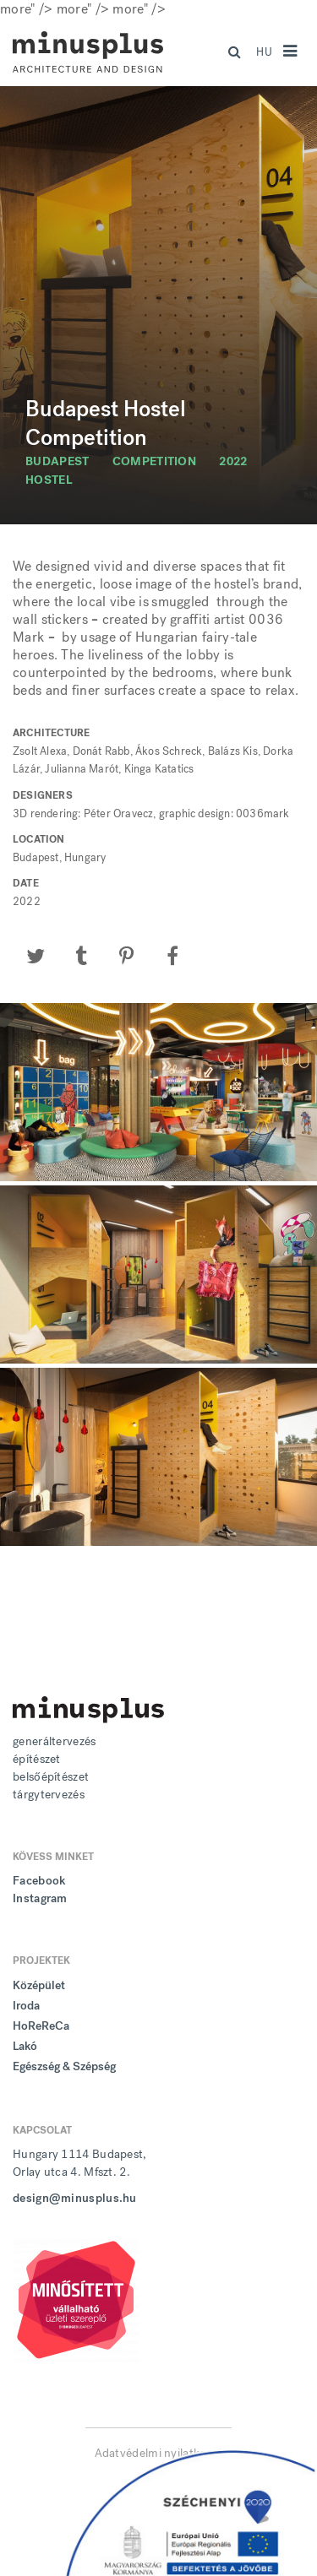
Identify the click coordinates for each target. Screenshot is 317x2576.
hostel (49, 480)
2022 (233, 461)
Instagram (40, 1898)
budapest (57, 461)
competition (154, 461)
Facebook (39, 1881)
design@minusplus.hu (75, 2198)
